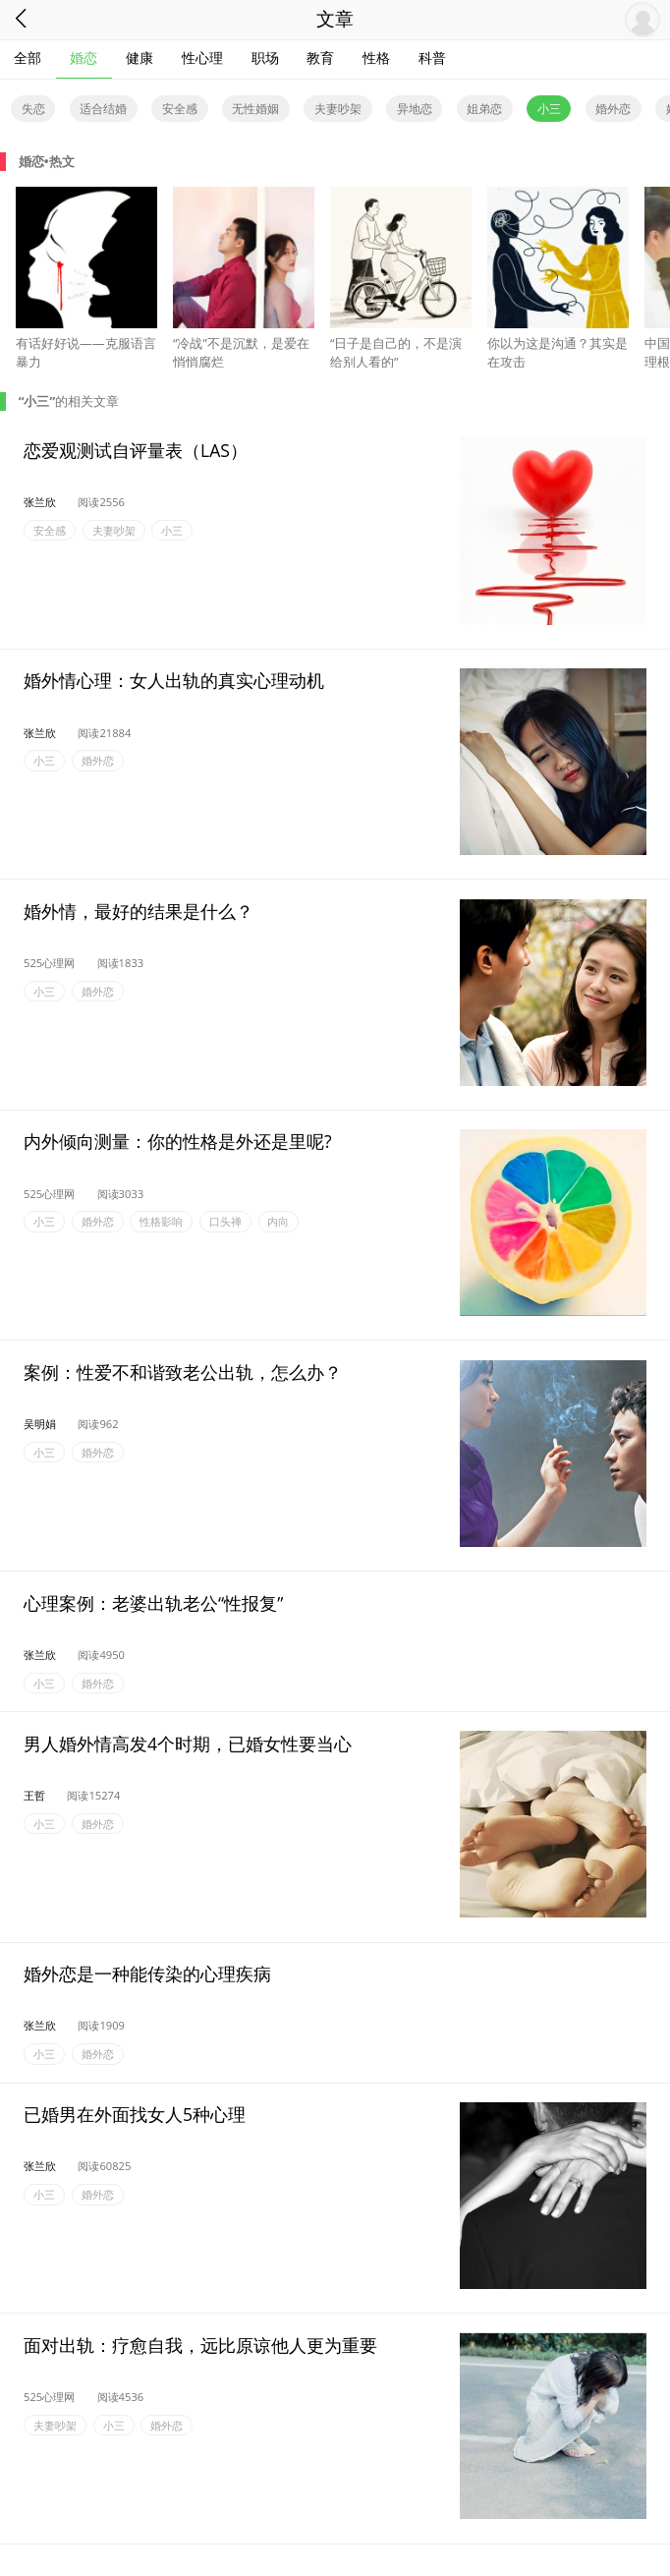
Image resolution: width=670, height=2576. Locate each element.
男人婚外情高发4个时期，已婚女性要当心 (188, 1742)
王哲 (34, 1795)
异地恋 (414, 108)
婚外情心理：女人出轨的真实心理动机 (174, 680)
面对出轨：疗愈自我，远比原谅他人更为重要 (200, 2344)
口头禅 (225, 1222)
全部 (27, 57)
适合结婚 (103, 108)
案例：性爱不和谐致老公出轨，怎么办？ (183, 1372)
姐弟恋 (484, 108)
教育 (320, 57)
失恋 (33, 108)
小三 (549, 108)
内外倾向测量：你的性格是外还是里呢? (178, 1141)
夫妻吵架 (338, 108)
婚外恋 (613, 108)
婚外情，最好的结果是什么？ (138, 911)
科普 (432, 57)
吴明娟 (40, 1423)
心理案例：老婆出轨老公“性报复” (153, 1602)
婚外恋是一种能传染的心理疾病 (147, 1973)
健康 (139, 57)
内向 (278, 1222)
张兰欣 (40, 501)
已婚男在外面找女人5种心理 (135, 2114)
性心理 (202, 57)
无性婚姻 (255, 108)
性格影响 (161, 1222)
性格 (376, 57)
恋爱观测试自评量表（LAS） (136, 449)
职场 (265, 57)
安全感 (179, 108)
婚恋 (83, 57)
